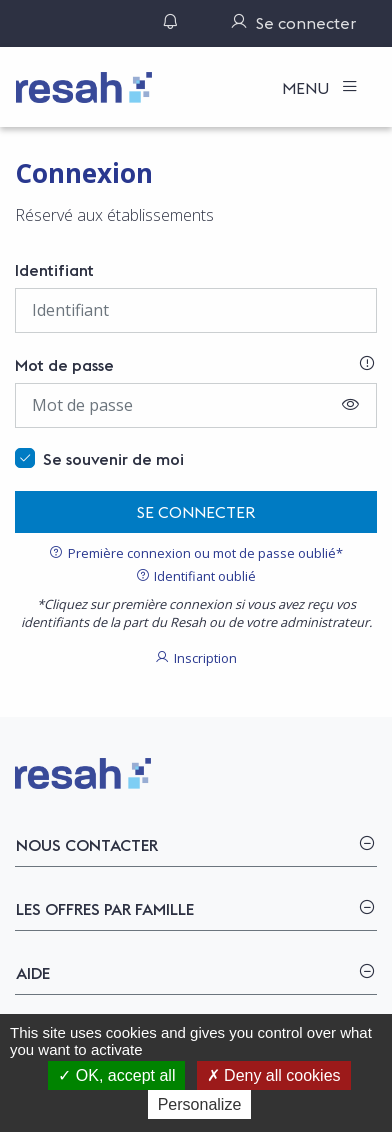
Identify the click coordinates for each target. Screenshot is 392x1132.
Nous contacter (87, 845)
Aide (33, 973)
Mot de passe (64, 365)
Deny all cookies (274, 1075)
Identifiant (54, 270)
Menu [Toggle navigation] (307, 88)
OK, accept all (116, 1075)
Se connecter (196, 512)
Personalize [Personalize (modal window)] (200, 1104)
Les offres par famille (105, 909)
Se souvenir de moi (113, 459)
